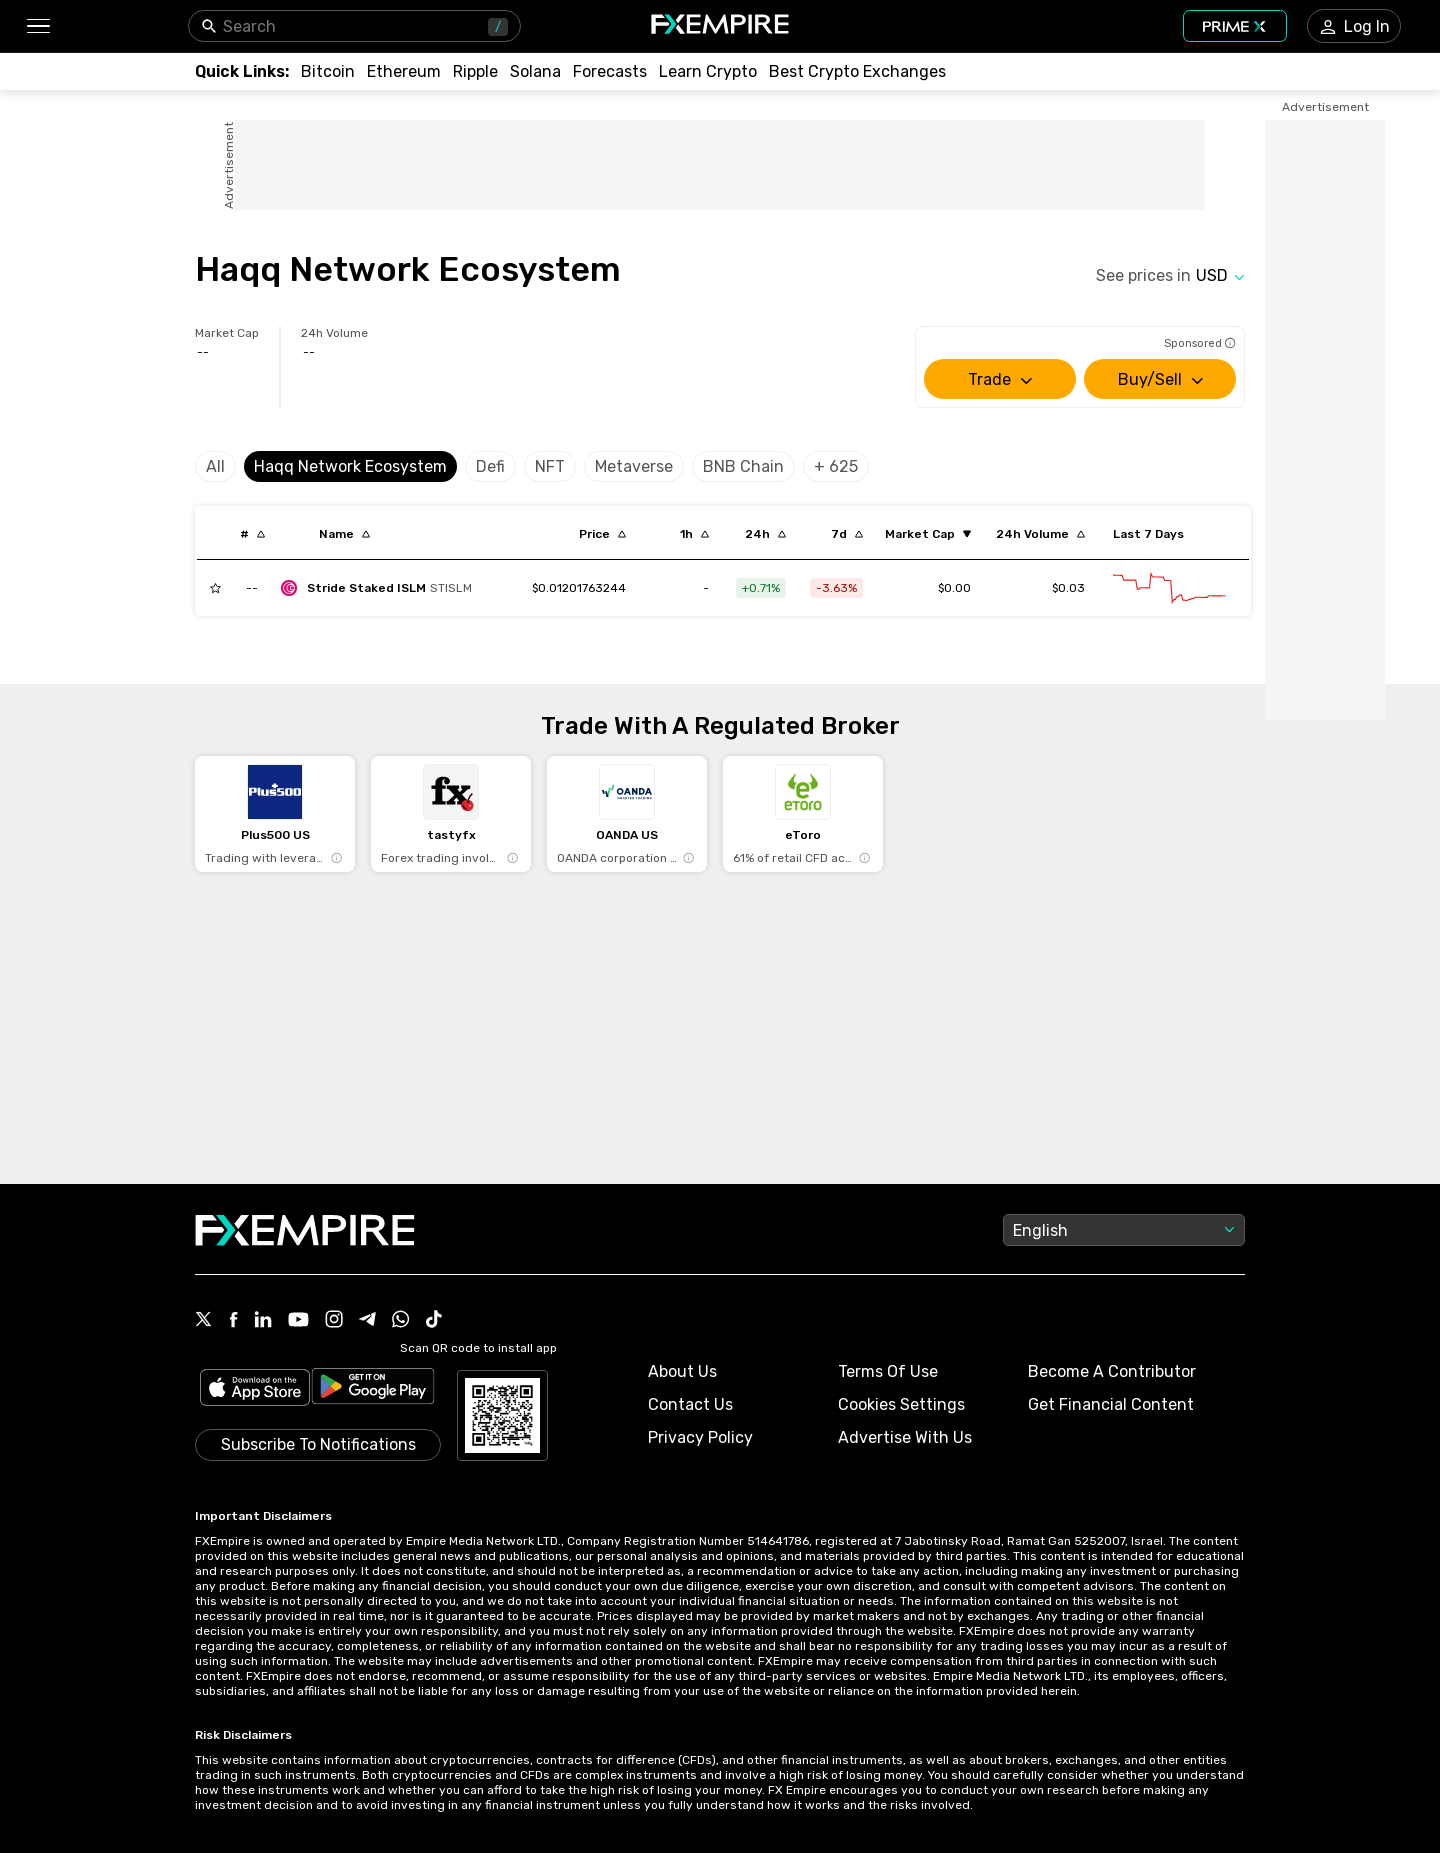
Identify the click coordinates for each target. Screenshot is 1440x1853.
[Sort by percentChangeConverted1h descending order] (694, 534)
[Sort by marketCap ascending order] (928, 534)
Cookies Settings (901, 1404)
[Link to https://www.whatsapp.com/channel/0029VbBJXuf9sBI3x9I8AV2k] (401, 1321)
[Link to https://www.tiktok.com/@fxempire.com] (434, 1321)
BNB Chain (743, 466)
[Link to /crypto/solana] (535, 71)
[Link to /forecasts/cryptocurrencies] (610, 71)
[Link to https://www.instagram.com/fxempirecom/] (334, 1321)
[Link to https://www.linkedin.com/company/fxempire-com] (263, 1321)
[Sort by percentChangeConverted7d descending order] (847, 534)
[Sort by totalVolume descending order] (1040, 534)
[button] (37, 26)
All (215, 466)
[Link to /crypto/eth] (404, 71)
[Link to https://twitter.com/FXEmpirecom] (204, 1321)
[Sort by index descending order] (252, 534)
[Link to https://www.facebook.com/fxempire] (233, 1321)
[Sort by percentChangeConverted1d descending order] (765, 534)
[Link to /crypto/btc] (328, 71)
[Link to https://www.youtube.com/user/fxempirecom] (298, 1321)
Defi (490, 466)
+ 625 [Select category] (836, 466)
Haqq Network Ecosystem (350, 466)
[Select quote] (1220, 275)
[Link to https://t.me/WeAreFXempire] (367, 1321)
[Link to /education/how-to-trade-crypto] (708, 71)
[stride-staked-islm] (381, 588)
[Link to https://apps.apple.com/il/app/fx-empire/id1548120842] (255, 1389)
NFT (550, 466)
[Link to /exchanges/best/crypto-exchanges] (857, 71)
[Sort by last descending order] (602, 534)
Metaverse (634, 466)
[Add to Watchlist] (215, 588)
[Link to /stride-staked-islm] (579, 588)
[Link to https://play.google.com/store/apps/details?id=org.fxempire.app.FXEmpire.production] (373, 1389)
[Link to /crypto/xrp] (475, 71)
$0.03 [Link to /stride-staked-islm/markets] (1068, 588)
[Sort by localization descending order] (344, 534)
